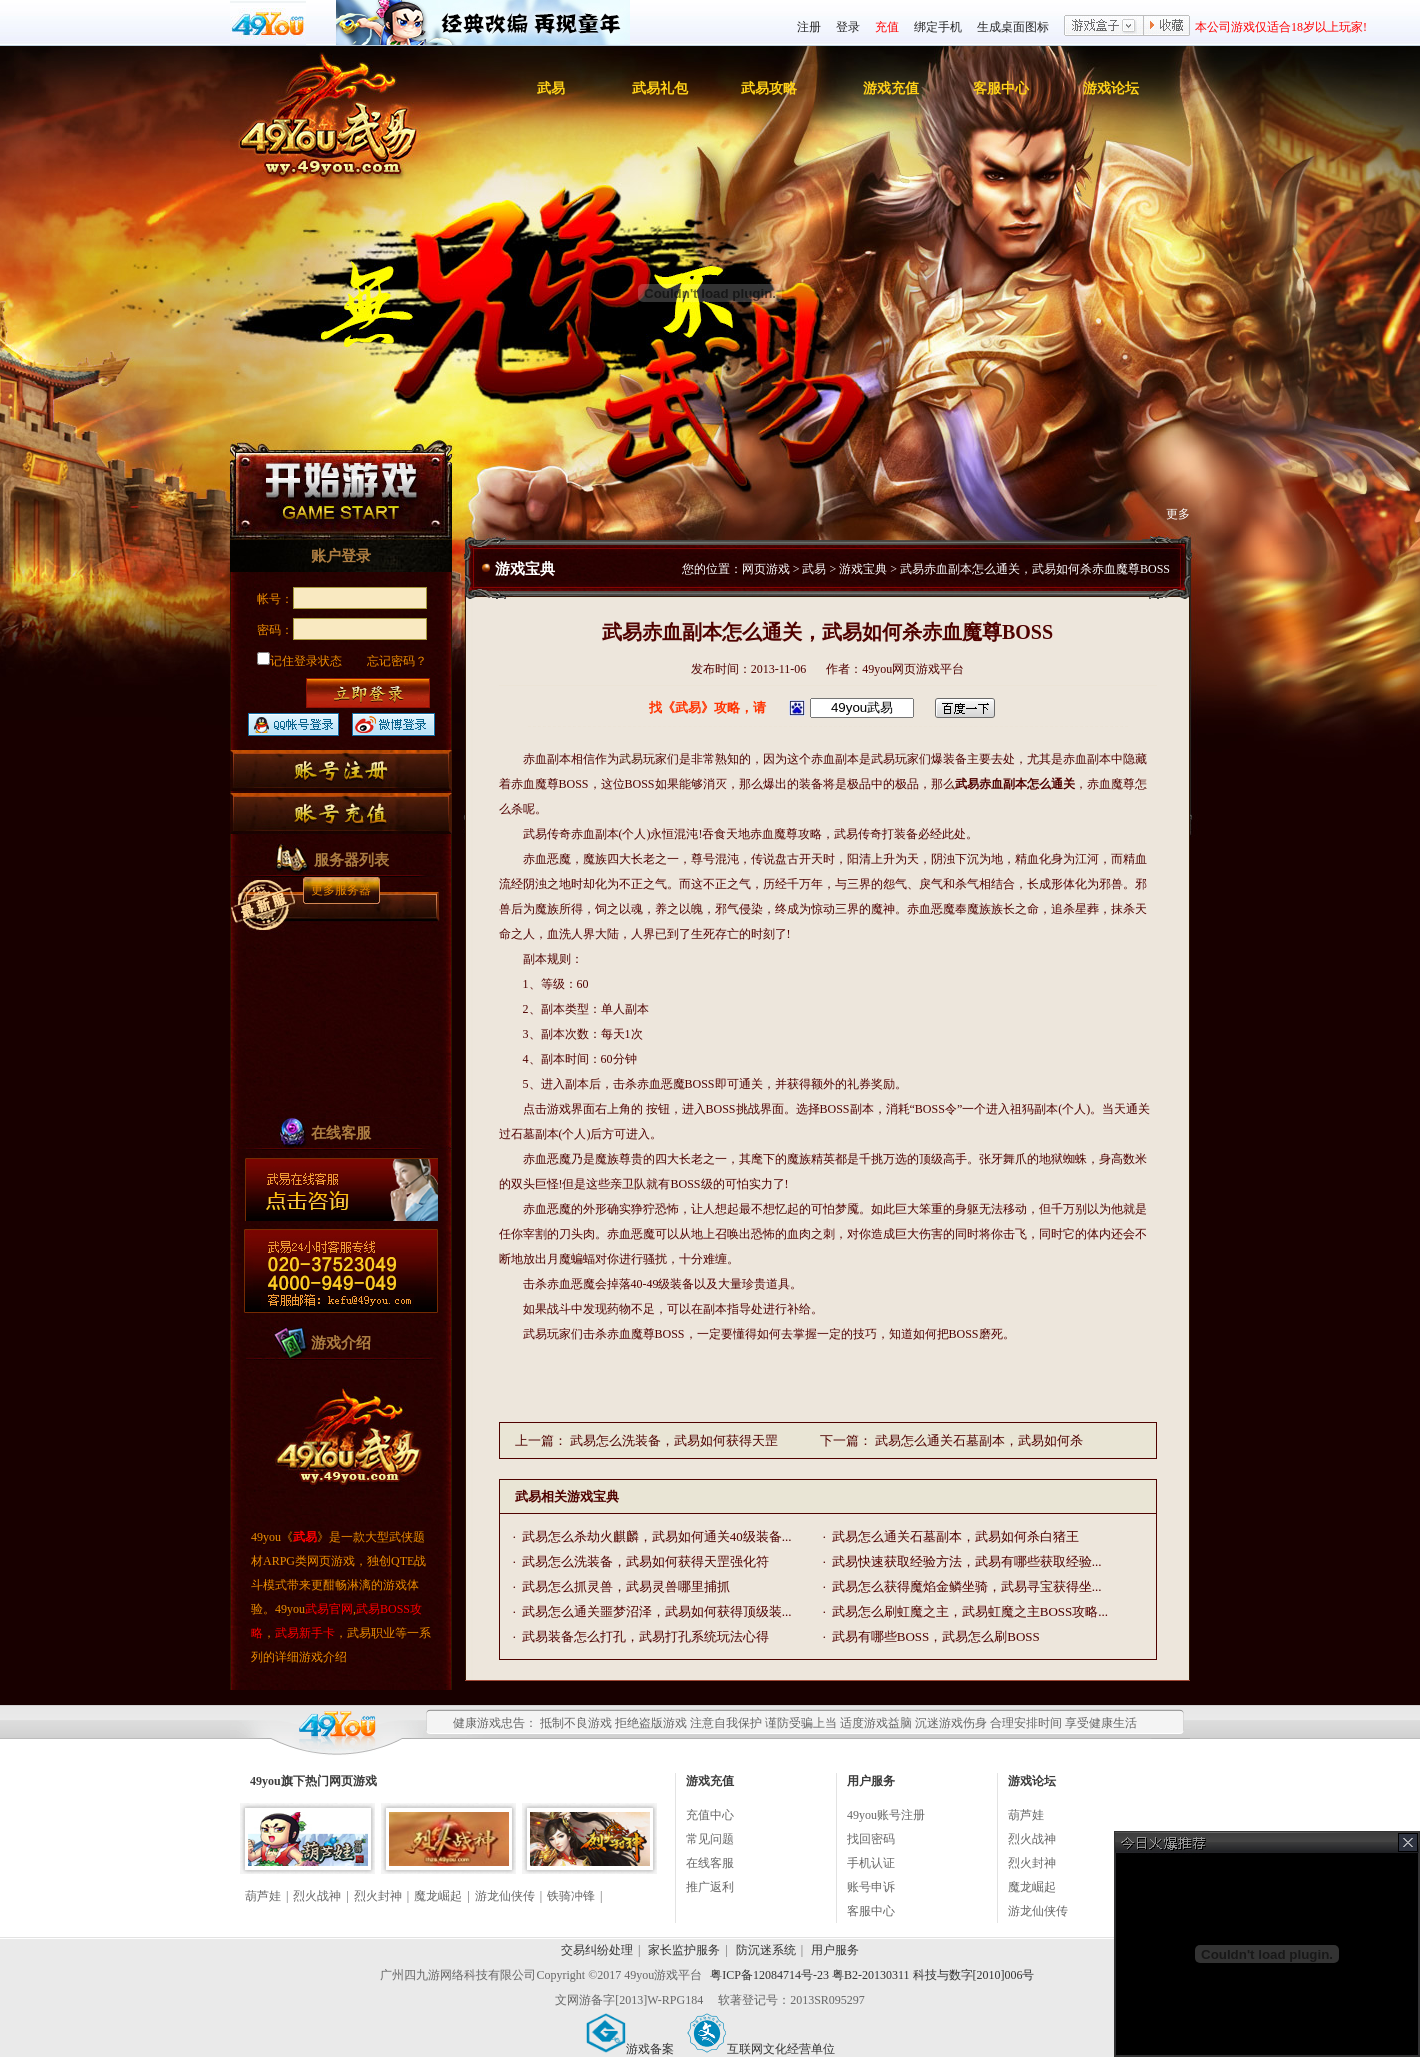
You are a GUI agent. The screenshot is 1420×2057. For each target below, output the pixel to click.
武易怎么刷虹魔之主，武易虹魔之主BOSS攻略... (970, 1611)
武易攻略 (769, 88)
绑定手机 (938, 27)
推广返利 (710, 1887)
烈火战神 (317, 1896)
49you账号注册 (886, 1815)
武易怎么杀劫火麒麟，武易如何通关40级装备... (657, 1536)
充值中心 (710, 1815)
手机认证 (871, 1863)
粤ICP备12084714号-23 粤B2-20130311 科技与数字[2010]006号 (872, 1975)
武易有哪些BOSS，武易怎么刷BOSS (936, 1636)
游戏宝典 (863, 569)
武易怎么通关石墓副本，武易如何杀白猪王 (955, 1536)
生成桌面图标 (1013, 27)
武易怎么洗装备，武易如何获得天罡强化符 (645, 1561)
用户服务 (835, 1950)
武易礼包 (660, 88)
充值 (887, 27)
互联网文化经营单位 (761, 2049)
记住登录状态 (299, 661)
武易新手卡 (305, 1633)
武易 (551, 88)
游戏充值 (891, 88)
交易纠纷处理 (597, 1950)
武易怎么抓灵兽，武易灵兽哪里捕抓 (626, 1586)
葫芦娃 (263, 1896)
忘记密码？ (397, 661)
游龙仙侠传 (505, 1896)
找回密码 (871, 1839)
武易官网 (329, 1609)
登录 (848, 27)
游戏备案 (630, 2049)
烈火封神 (378, 1896)
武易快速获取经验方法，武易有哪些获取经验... (967, 1561)
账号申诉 (871, 1887)
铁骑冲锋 (571, 1896)
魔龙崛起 (438, 1896)
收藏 (1167, 27)
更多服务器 (341, 890)
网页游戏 (766, 569)
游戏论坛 (1111, 88)
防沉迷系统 (766, 1950)
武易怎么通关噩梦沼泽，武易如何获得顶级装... (657, 1611)
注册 (809, 27)
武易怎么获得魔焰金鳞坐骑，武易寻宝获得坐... (967, 1586)
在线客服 (710, 1863)
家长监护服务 (684, 1950)
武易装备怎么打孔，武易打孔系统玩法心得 (645, 1636)
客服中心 (1001, 88)
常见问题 (710, 1839)
